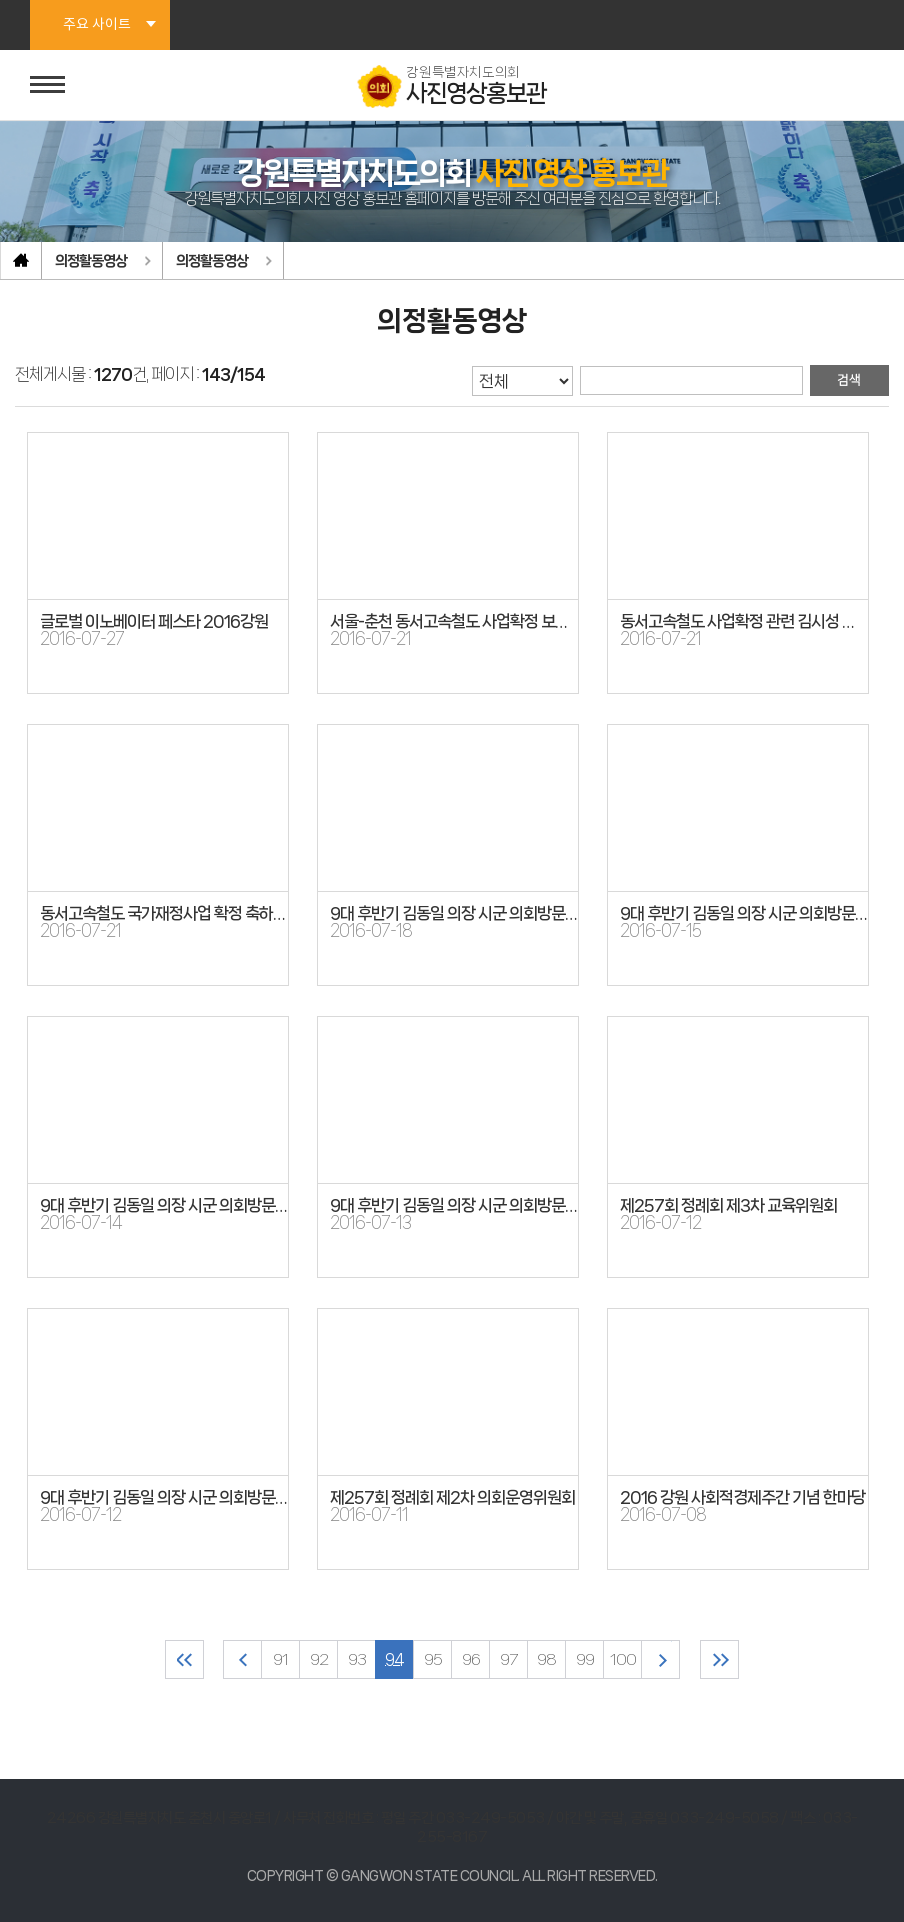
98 (546, 1659)
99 (585, 1659)
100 (623, 1659)
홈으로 (21, 260)
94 (394, 1659)
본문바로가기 (0, 0)
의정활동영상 (91, 261)
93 (357, 1659)
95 (433, 1659)
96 (471, 1659)
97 (508, 1659)
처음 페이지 (184, 1659)
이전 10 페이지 (242, 1659)
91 (280, 1659)
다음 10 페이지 (660, 1659)
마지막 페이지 (719, 1659)
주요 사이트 (97, 25)
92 (319, 1659)
